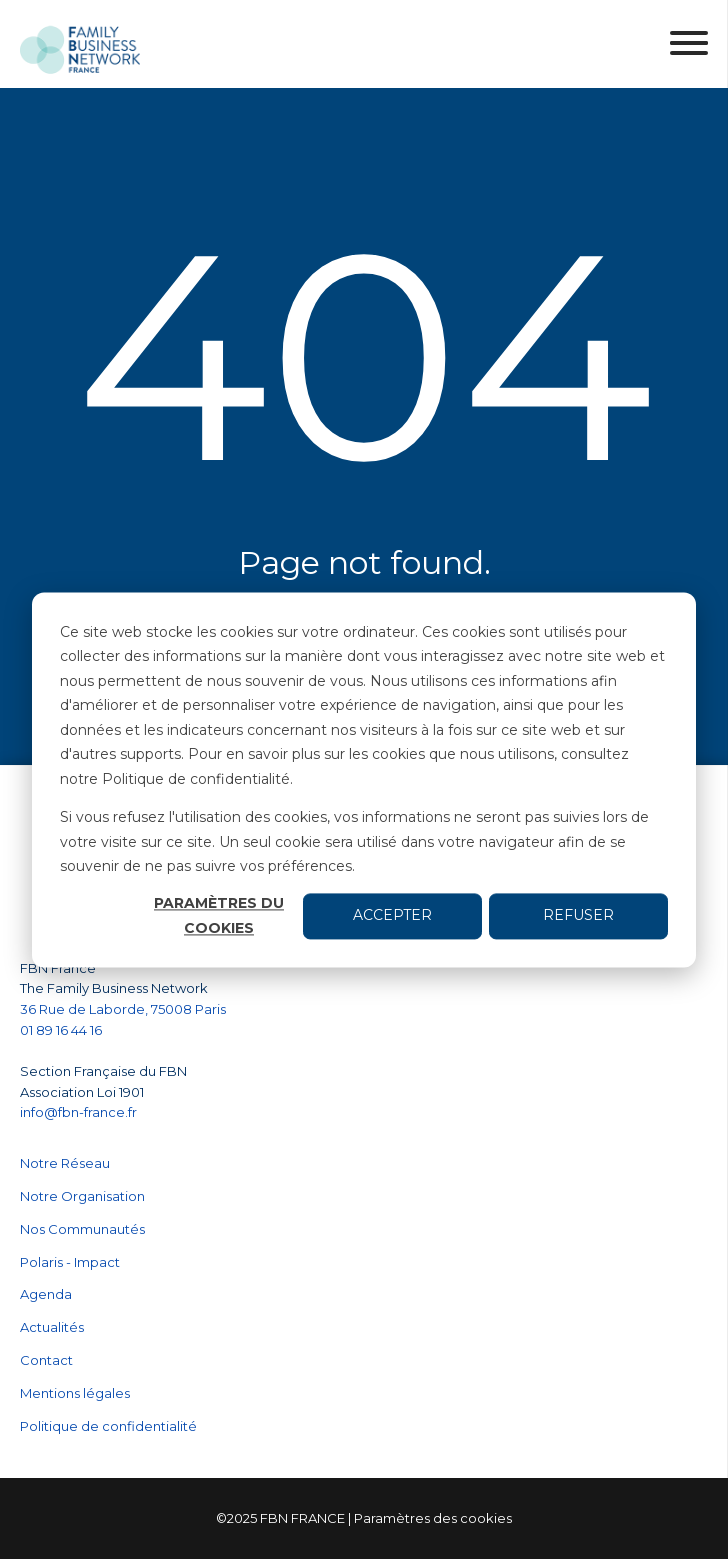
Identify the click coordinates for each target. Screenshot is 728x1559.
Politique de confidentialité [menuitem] (108, 1426)
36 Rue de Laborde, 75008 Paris (123, 1009)
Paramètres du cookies (219, 916)
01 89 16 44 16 (62, 1030)
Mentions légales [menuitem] (75, 1393)
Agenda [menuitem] (46, 1294)
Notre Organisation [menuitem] (82, 1196)
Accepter (392, 916)
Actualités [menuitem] (52, 1327)
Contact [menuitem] (46, 1360)
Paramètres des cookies (433, 1518)
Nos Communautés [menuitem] (82, 1229)
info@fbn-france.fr (78, 1112)
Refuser (578, 916)
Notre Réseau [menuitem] (65, 1163)
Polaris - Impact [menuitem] (70, 1262)
